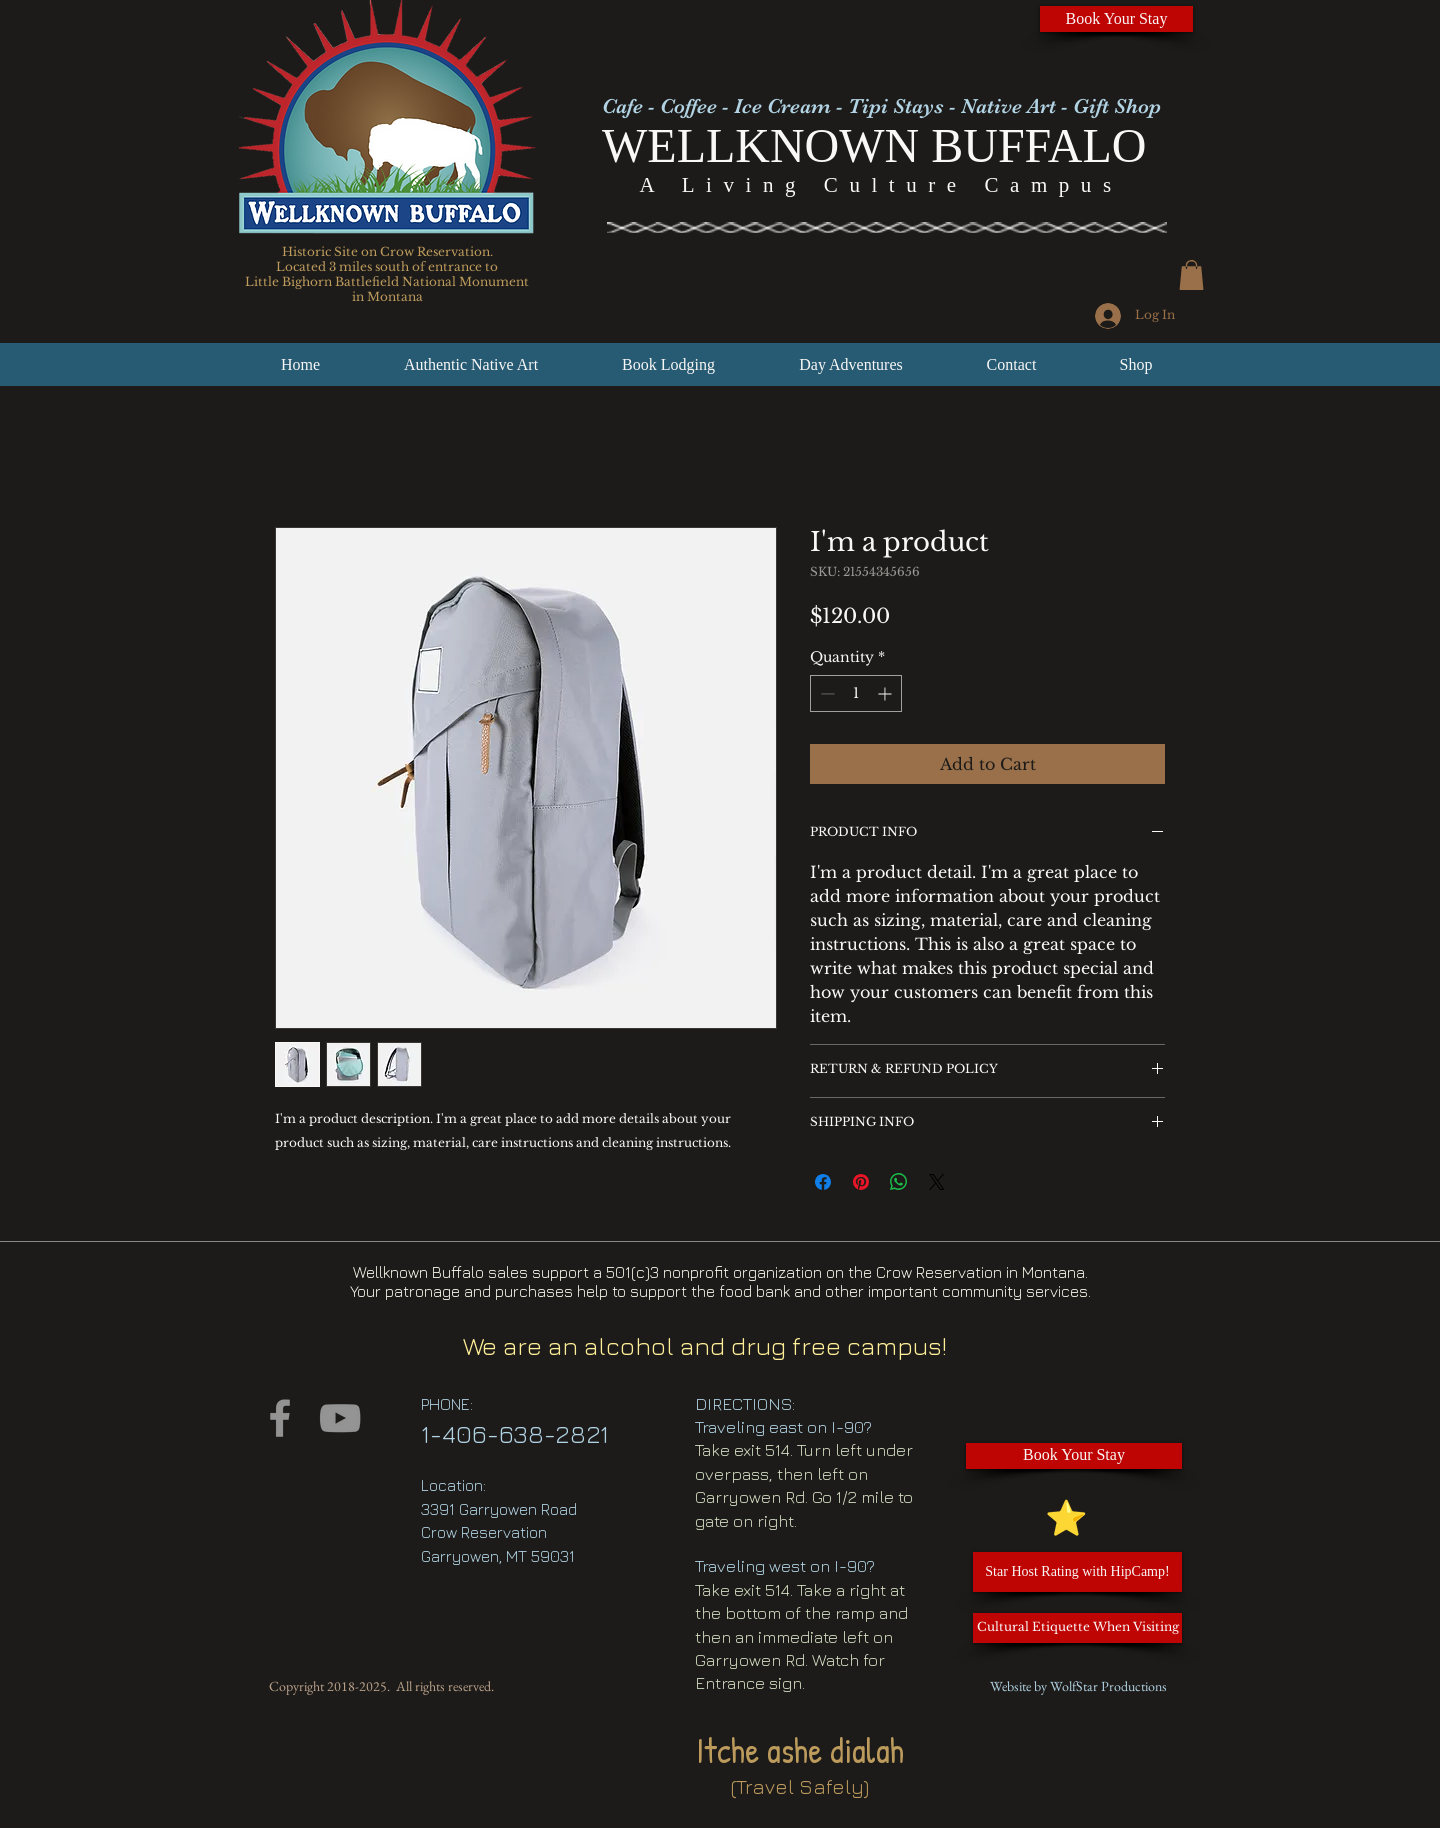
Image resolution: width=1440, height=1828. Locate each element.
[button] (1191, 275)
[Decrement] (825, 693)
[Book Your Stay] (1116, 19)
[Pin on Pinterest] (861, 1182)
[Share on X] (937, 1182)
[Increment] (886, 693)
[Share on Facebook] (823, 1182)
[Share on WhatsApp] (899, 1182)
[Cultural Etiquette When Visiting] (1077, 1628)
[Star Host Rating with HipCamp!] (1077, 1572)
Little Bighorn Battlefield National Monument (387, 281)
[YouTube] (340, 1418)
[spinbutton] (856, 693)
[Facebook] (280, 1418)
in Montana (387, 296)
